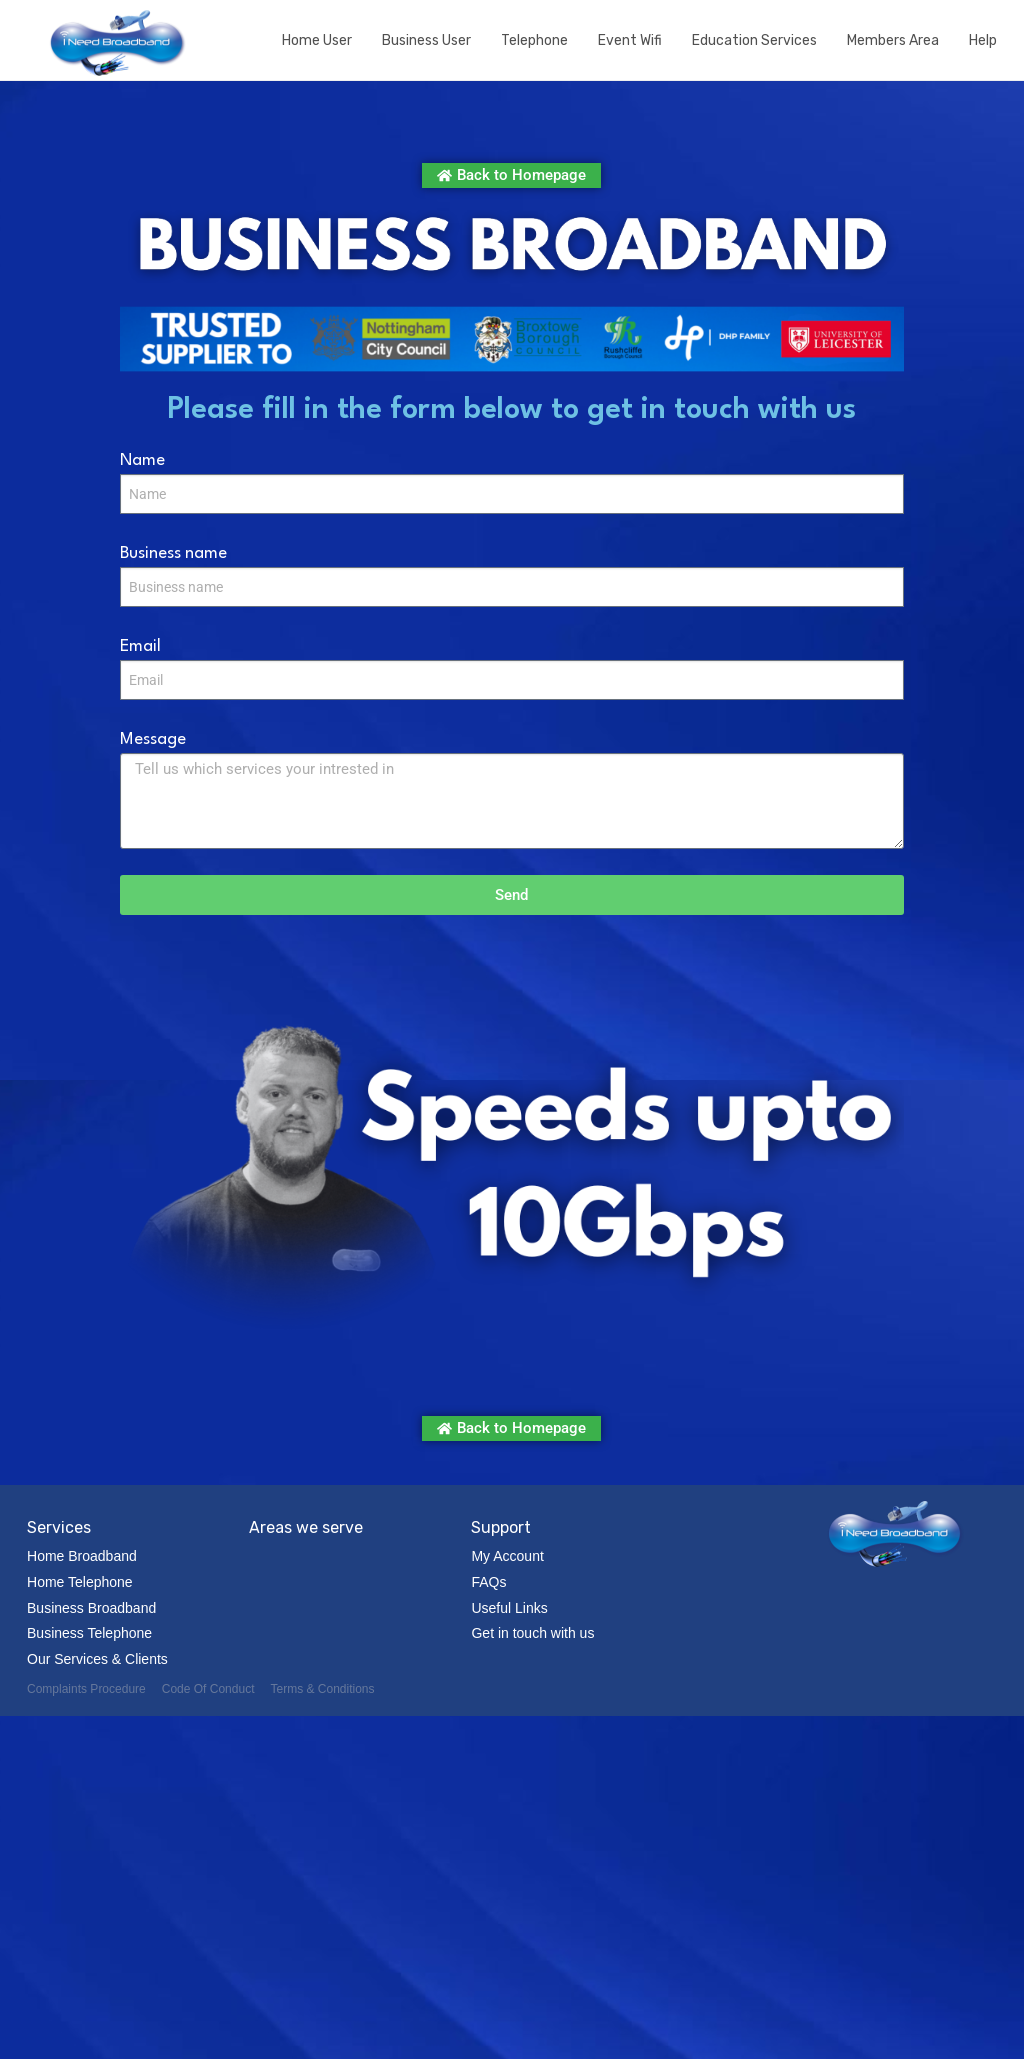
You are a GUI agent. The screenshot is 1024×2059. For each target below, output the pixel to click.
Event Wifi (630, 40)
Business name (173, 553)
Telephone (534, 40)
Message (153, 739)
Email (140, 646)
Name (142, 460)
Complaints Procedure (86, 1689)
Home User (317, 40)
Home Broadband (82, 1556)
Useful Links (509, 1608)
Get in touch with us (532, 1633)
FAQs (488, 1582)
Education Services (754, 40)
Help (983, 40)
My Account (507, 1556)
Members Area (893, 40)
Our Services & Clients (97, 1659)
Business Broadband (91, 1608)
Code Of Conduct (208, 1689)
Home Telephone (80, 1582)
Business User (426, 40)
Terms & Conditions (322, 1689)
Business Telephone (89, 1633)
